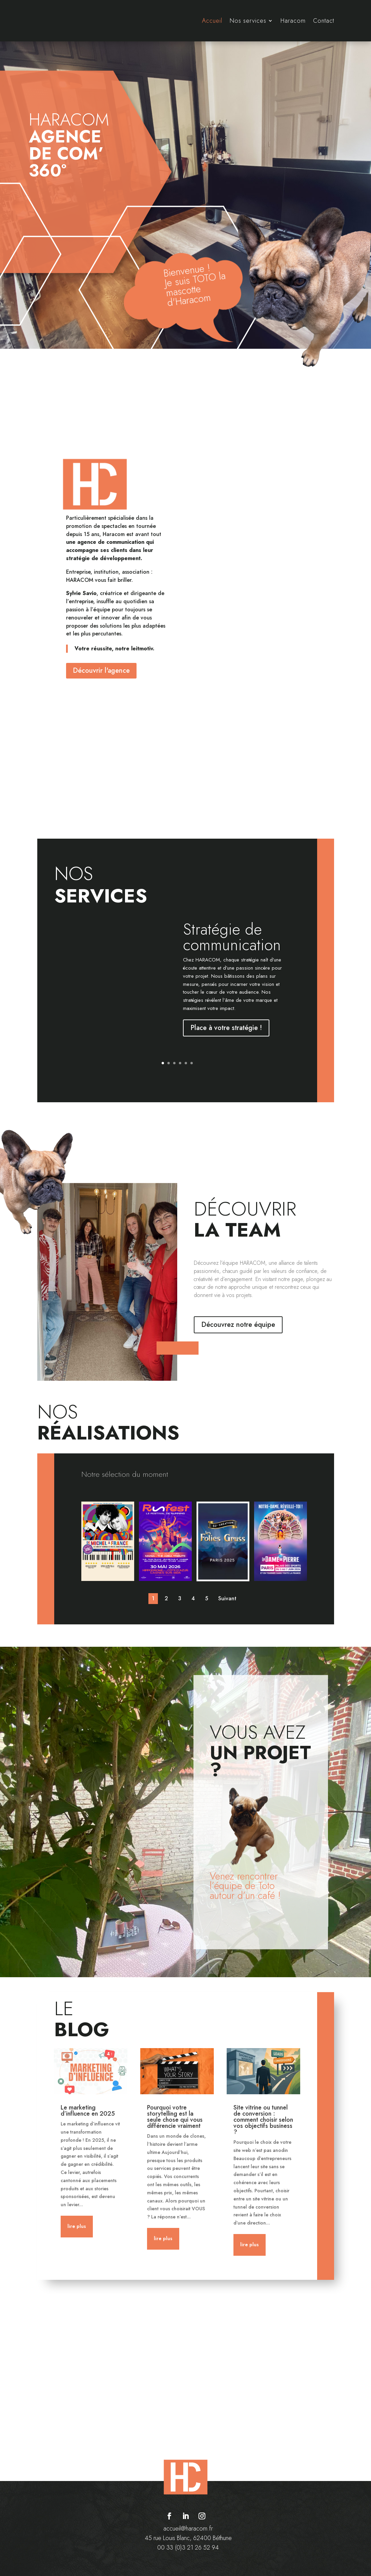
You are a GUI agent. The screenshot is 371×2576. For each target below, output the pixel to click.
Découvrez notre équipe (238, 1325)
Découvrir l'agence (101, 670)
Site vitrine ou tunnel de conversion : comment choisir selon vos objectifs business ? (263, 2119)
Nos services (248, 20)
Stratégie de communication (232, 937)
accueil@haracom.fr (188, 2528)
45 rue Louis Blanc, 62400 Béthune (188, 2537)
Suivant (227, 1598)
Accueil (212, 20)
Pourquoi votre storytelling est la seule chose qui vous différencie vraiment (175, 2116)
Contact (323, 20)
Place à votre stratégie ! (226, 1028)
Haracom (293, 20)
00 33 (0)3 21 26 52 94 (188, 2547)
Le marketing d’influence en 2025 (88, 2110)
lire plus (76, 2225)
